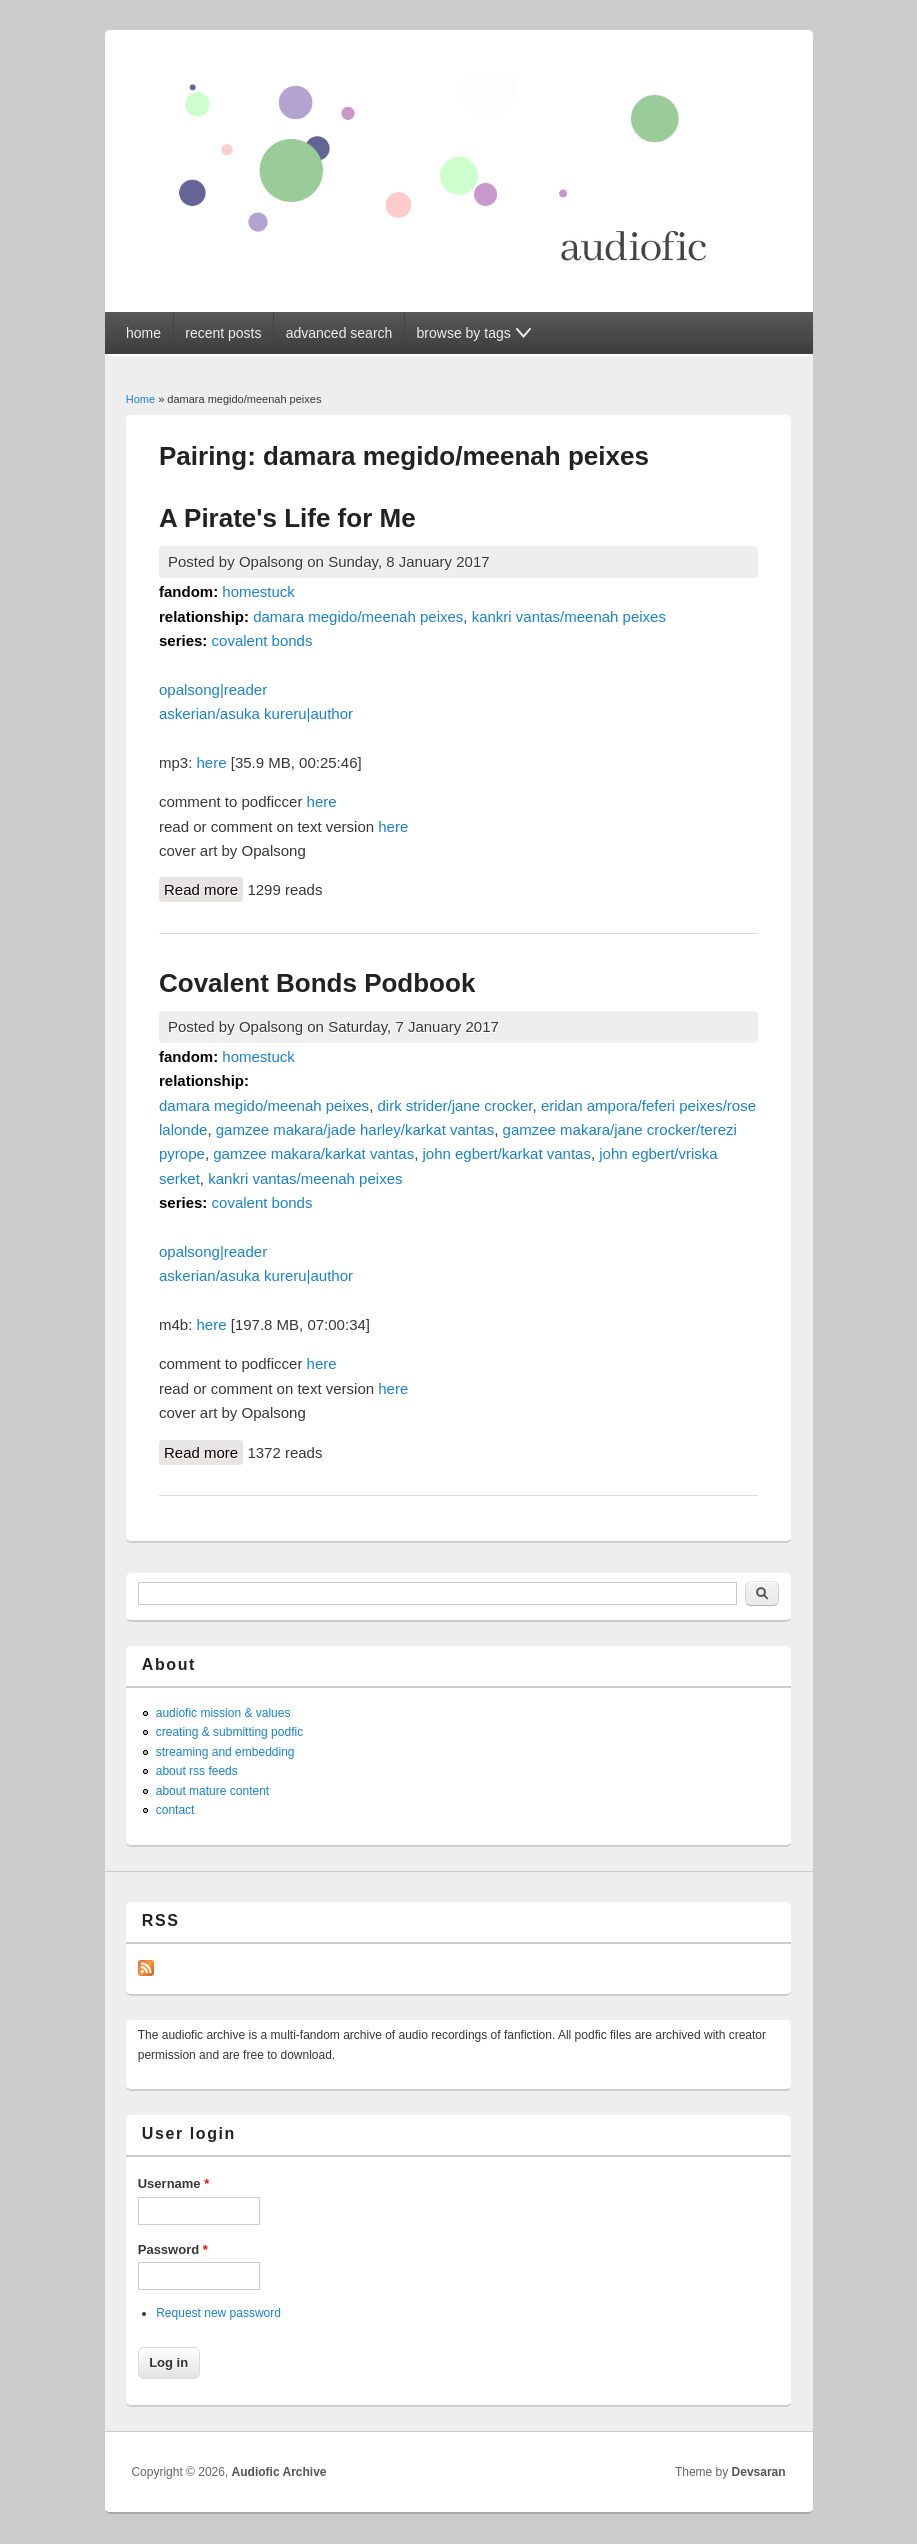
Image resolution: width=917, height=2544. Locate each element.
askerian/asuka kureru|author (256, 713)
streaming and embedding (225, 1752)
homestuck (258, 591)
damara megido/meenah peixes (358, 616)
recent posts (223, 333)
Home (140, 399)
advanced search (339, 333)
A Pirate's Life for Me (287, 518)
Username (174, 2183)
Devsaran (759, 2472)
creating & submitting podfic (229, 1732)
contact (175, 1810)
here (212, 762)
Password (173, 2249)
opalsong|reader (213, 689)
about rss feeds (197, 1771)
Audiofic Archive (279, 2472)
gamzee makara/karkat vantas (313, 1153)
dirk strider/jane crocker (454, 1105)
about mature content (212, 1791)
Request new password (218, 2313)
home (143, 333)
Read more (203, 888)
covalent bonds (262, 640)
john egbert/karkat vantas (507, 1153)
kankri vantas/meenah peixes (569, 616)
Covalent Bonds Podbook (317, 983)
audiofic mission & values (223, 1713)
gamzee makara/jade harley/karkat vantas (355, 1129)
